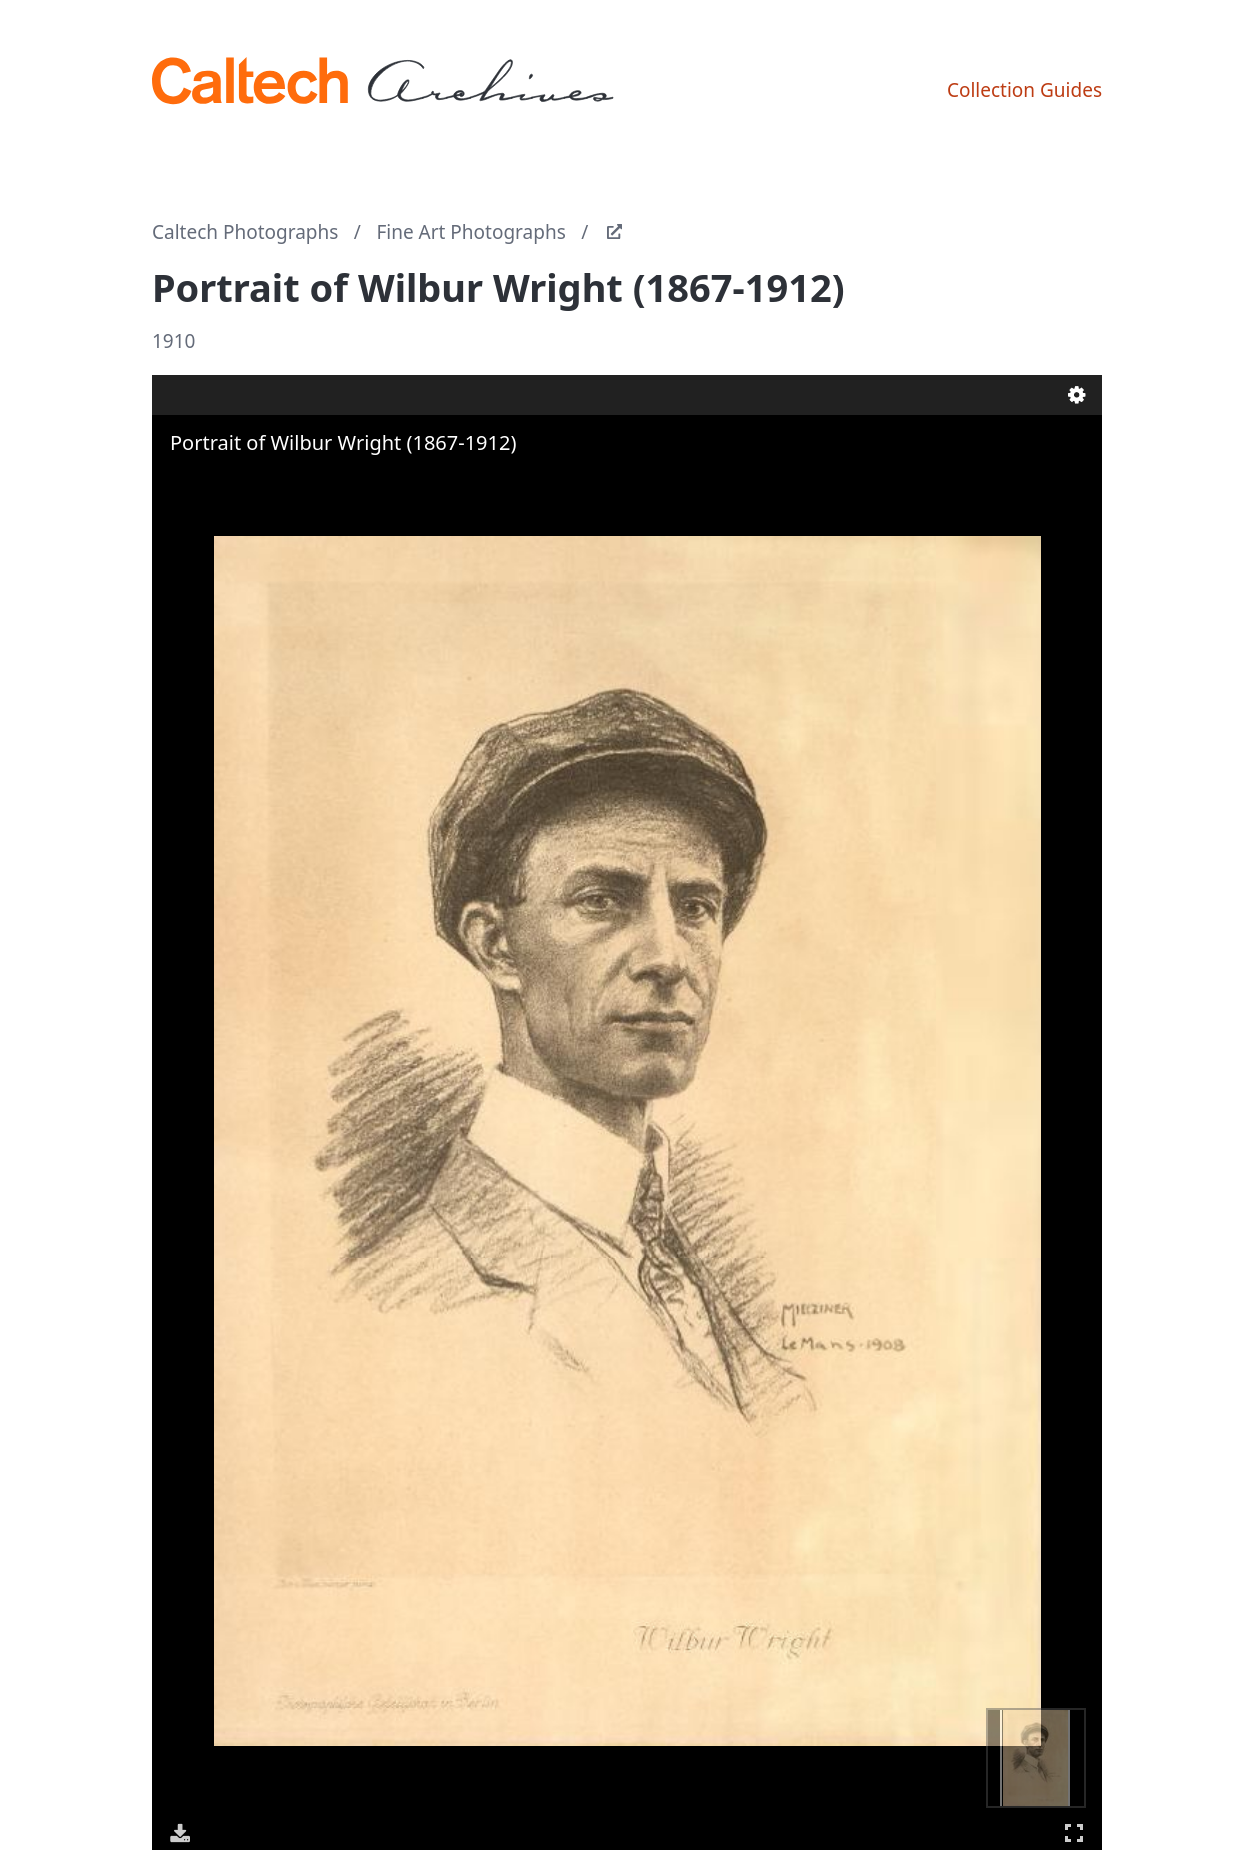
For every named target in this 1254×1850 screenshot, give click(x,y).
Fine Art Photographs (470, 232)
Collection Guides (1024, 90)
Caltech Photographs (245, 232)
